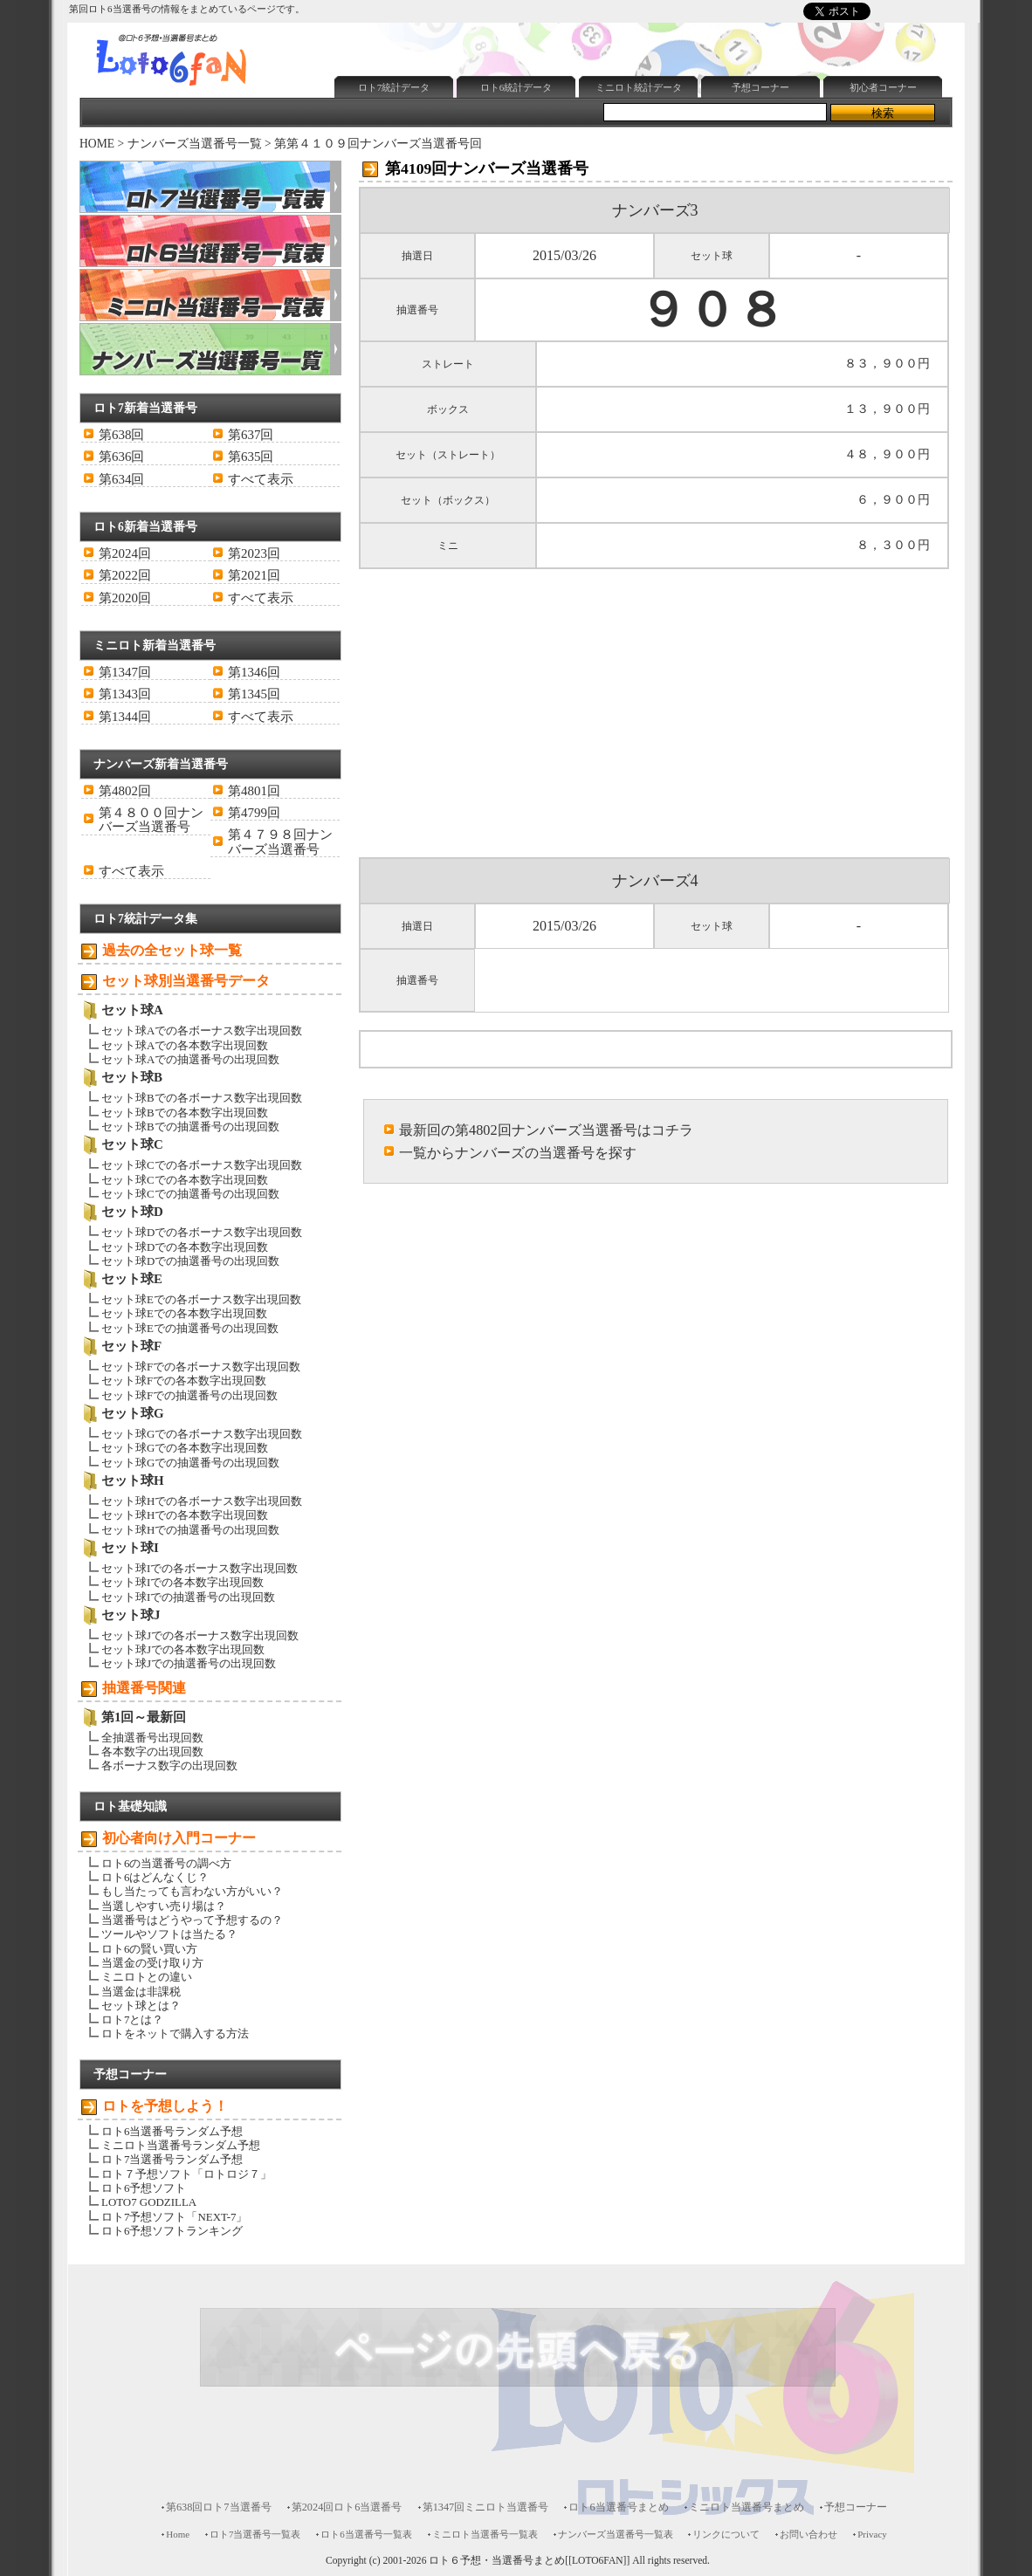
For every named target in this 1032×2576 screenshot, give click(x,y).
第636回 (121, 457)
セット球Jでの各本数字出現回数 (183, 1649)
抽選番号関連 (144, 1688)
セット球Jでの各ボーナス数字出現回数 (200, 1635)
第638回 (121, 435)
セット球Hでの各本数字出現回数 (184, 1515)
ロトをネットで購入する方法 (175, 2033)
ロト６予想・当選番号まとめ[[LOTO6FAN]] (529, 2560)
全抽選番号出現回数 (152, 1737)
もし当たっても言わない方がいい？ (192, 1891)
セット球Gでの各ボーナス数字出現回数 (201, 1433)
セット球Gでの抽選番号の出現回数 (190, 1462)
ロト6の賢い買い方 (149, 1948)
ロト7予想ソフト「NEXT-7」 (174, 2216)
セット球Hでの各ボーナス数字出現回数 (201, 1501)
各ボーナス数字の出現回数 (169, 1765)
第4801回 (254, 791)
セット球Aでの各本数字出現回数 (184, 1045)
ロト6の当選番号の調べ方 (166, 1863)
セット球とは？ (141, 2005)
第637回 (250, 435)
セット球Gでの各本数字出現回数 (184, 1447)
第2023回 (254, 553)
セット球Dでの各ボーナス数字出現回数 (201, 1232)
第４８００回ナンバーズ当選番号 (151, 820)
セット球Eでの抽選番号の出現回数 (190, 1328)
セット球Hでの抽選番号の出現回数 (190, 1529)
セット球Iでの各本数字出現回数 (182, 1582)
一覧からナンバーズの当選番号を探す (517, 1152)
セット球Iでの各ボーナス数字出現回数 (199, 1568)
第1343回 (125, 694)
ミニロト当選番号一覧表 (485, 2534)
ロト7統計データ (394, 87)
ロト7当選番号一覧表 (255, 2534)
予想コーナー (760, 87)
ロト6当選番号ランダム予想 (172, 2131)
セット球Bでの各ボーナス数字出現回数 (201, 1097)
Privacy (872, 2534)
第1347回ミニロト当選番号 (486, 2507)
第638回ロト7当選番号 (219, 2507)
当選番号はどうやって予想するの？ (192, 1920)
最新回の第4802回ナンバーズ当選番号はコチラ (546, 1130)
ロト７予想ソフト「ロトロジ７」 (186, 2174)
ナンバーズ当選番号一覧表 (615, 2534)
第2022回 (125, 575)
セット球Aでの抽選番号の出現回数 (190, 1059)
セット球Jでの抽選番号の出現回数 (188, 1663)
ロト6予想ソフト (143, 2188)
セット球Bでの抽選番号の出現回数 (190, 1126)
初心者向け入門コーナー (179, 1838)
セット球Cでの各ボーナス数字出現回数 (201, 1164)
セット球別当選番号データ (186, 980)
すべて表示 (260, 479)
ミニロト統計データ (638, 87)
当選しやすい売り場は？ (163, 1906)
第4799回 (254, 813)
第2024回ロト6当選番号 (347, 2507)
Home (177, 2534)
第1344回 (125, 717)
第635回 (250, 457)
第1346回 (254, 672)
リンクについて (726, 2534)
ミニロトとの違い (146, 1976)
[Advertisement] (646, 29)
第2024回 (125, 553)
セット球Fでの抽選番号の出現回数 (189, 1395)
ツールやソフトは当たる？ (169, 1934)
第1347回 (125, 672)
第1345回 (254, 694)
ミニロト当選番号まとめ (746, 2507)
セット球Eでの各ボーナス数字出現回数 (201, 1299)
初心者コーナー (883, 87)
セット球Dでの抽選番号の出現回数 (190, 1260)
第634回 (121, 479)
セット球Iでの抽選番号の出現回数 (188, 1597)
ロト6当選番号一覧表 (365, 2534)
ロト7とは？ (132, 2019)
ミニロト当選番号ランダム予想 (180, 2145)
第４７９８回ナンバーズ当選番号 (280, 841)
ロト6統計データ (516, 87)
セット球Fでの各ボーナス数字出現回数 (200, 1366)
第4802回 (125, 791)
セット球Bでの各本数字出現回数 (184, 1112)
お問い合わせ (808, 2534)
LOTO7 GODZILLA (148, 2201)
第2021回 (254, 575)
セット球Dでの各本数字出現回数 (184, 1247)
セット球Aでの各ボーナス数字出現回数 (201, 1030)
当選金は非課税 (141, 1991)
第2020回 (125, 598)
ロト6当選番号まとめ (618, 2507)
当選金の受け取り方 (152, 1962)
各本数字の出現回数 (152, 1751)
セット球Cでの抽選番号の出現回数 (190, 1193)
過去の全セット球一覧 (172, 950)
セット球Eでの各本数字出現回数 (184, 1313)
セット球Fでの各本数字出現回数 (183, 1380)
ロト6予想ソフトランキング (172, 2230)
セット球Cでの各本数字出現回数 (184, 1179)
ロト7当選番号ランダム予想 (172, 2159)
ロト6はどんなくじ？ (155, 1877)
